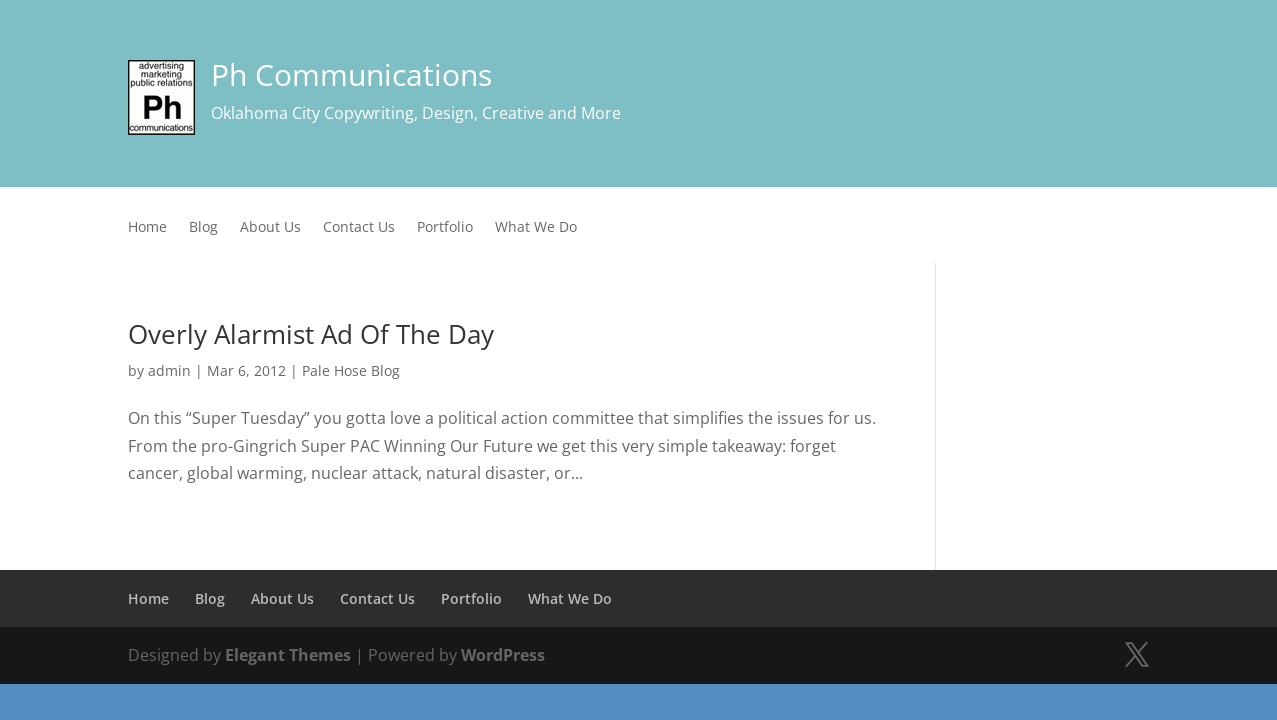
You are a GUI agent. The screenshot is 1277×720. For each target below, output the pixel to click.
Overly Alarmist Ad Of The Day (311, 334)
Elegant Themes (288, 655)
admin (169, 370)
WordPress (503, 655)
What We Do (536, 228)
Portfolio (445, 228)
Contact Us (359, 228)
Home (147, 228)
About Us (270, 228)
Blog (203, 228)
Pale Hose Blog (351, 370)
